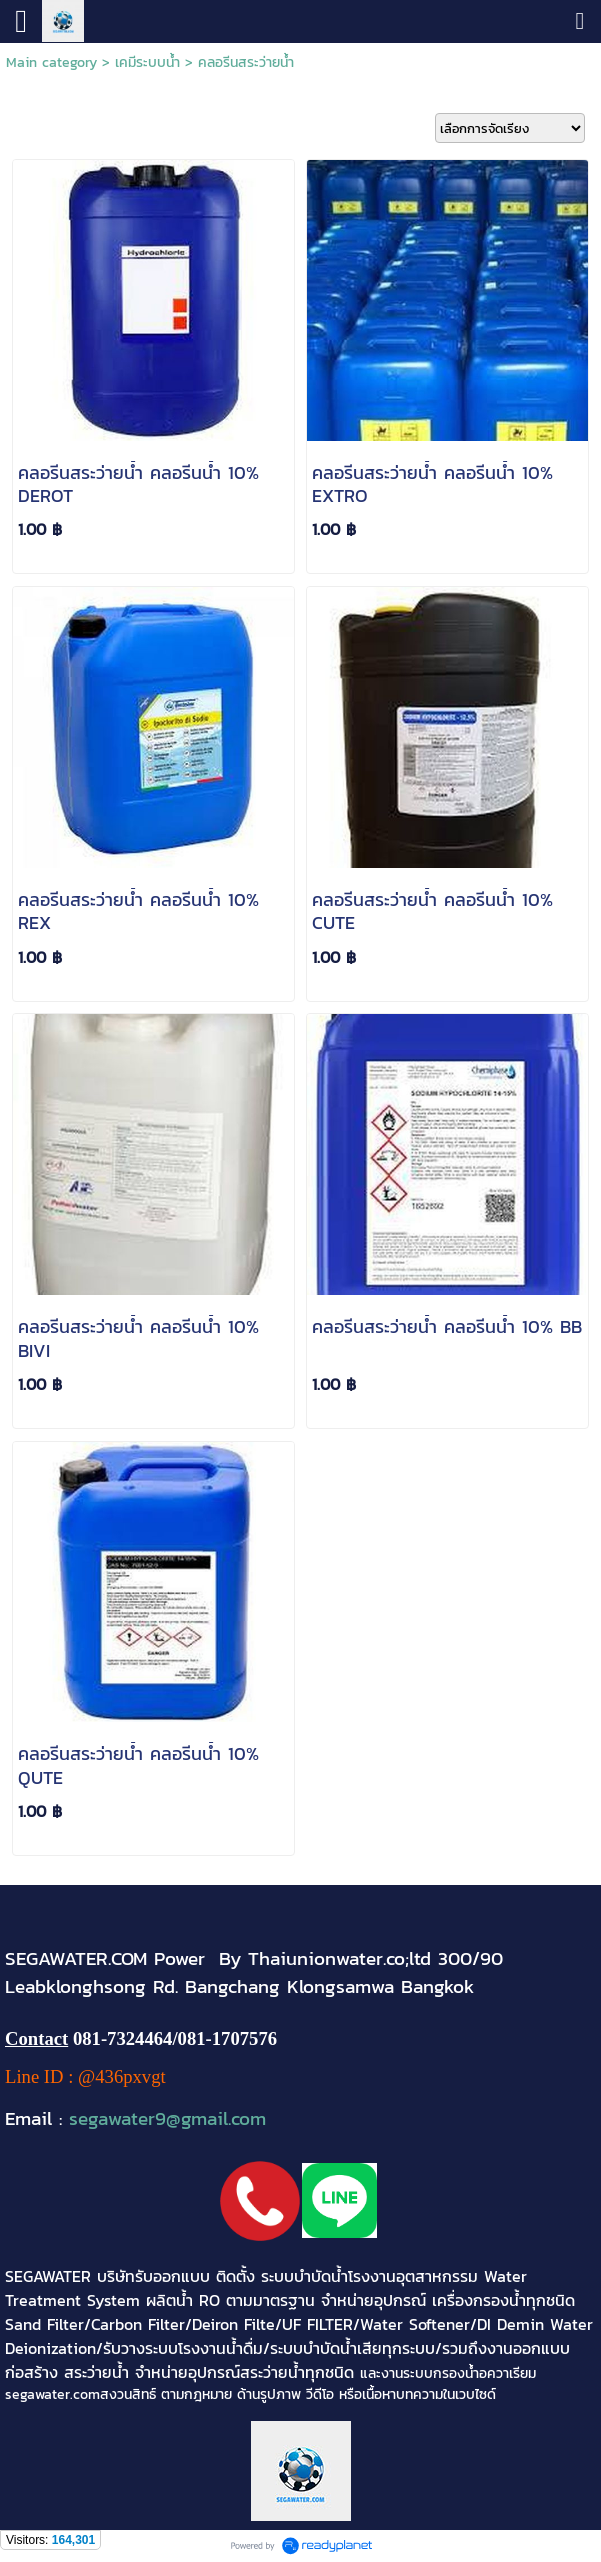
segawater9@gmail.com (167, 2118)
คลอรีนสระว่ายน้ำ (246, 62)
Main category (51, 62)
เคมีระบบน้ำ (147, 62)
